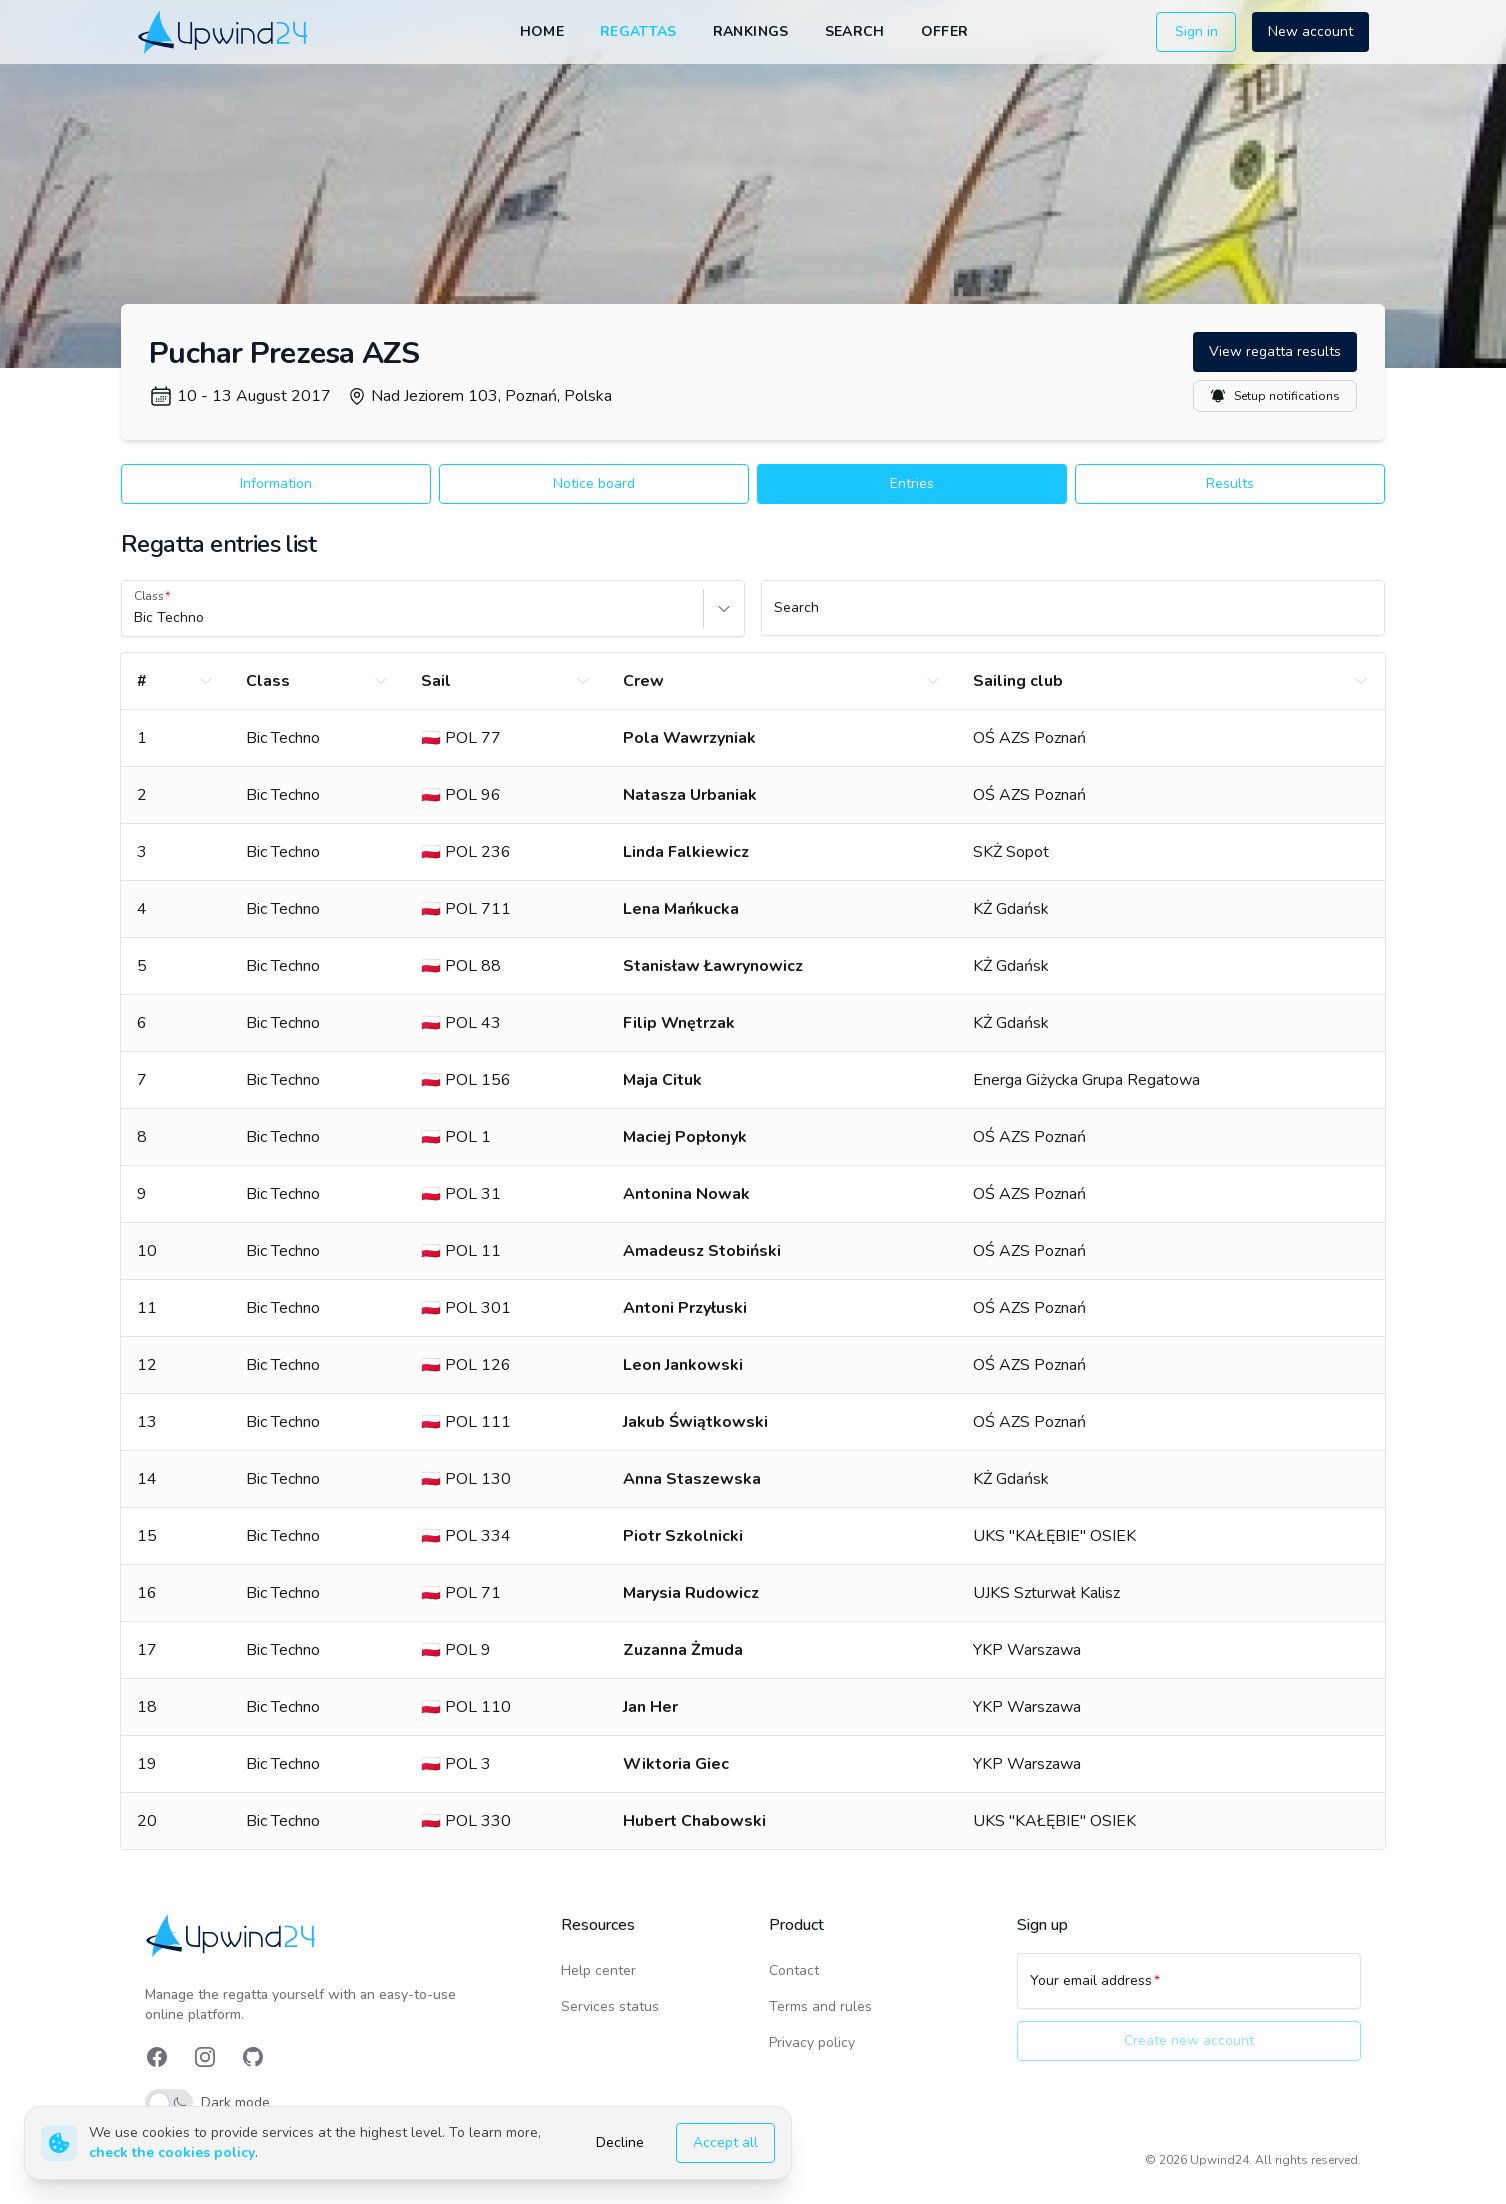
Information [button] (276, 483)
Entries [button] (912, 483)
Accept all (725, 2142)
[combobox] (136, 618)
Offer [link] (945, 31)
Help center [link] (598, 1970)
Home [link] (542, 31)
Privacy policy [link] (812, 2042)
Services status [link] (610, 2006)
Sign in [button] (1196, 31)
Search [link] (855, 31)
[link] (224, 31)
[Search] (1073, 617)
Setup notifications (1275, 396)
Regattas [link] (638, 31)
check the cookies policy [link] (172, 2152)
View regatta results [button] (1275, 351)
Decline (620, 2142)
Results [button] (1230, 483)
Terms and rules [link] (820, 2006)
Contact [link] (794, 1970)
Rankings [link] (751, 31)
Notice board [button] (594, 483)
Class (149, 596)
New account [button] (1310, 31)
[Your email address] (1189, 1990)
